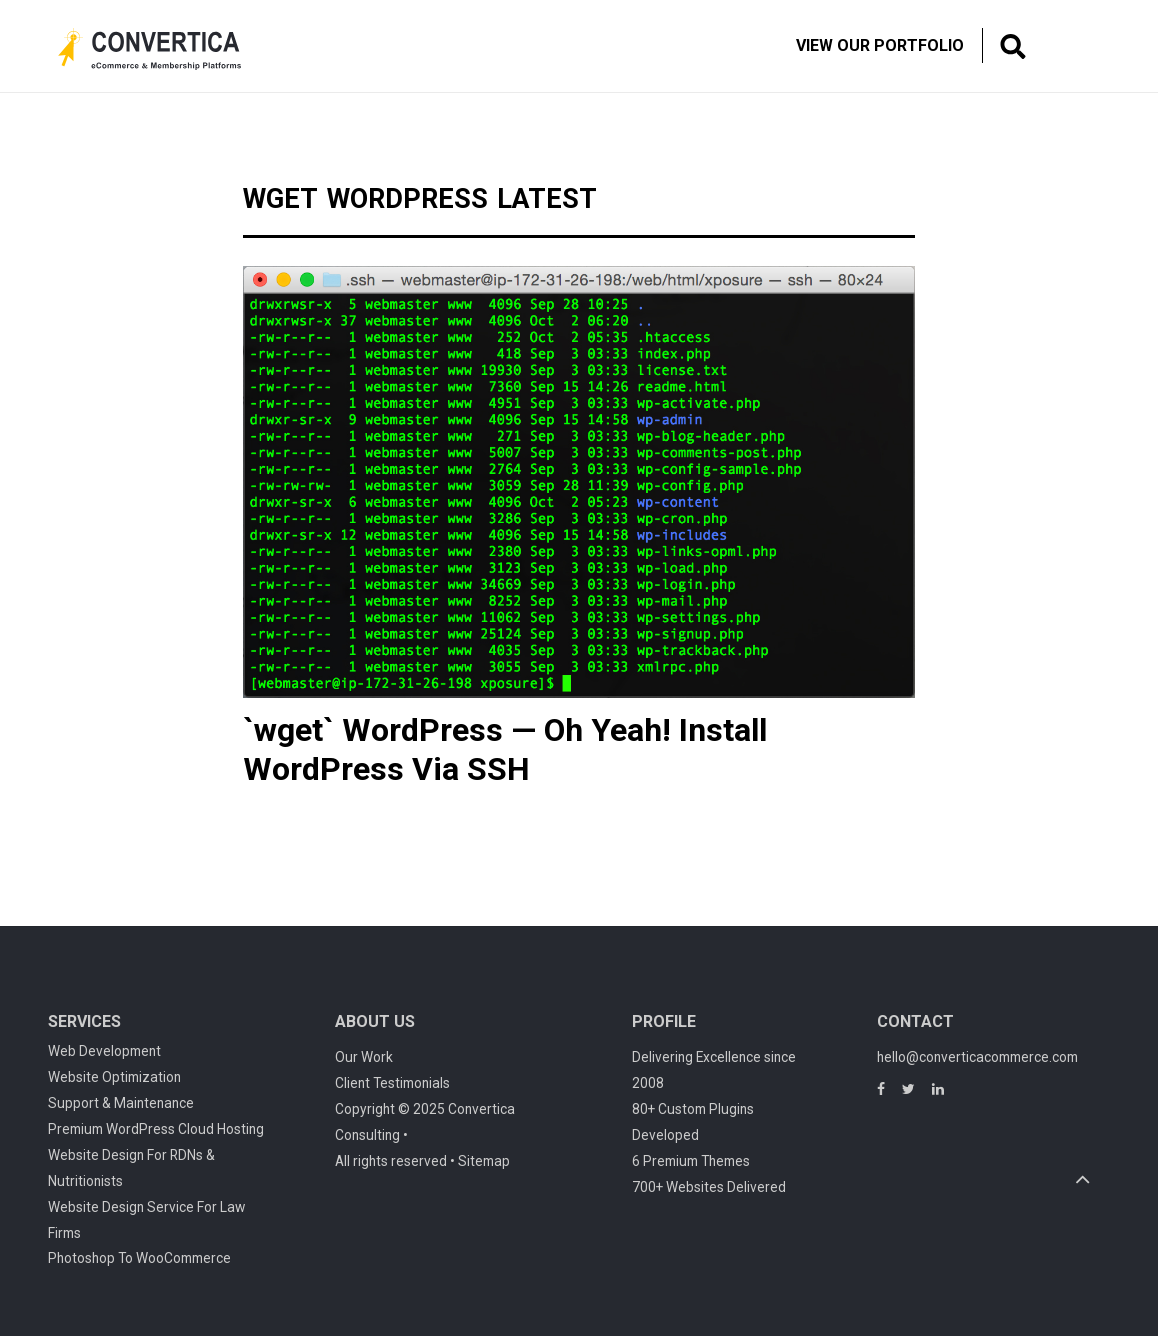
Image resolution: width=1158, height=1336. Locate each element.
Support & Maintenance (121, 1103)
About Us (375, 1021)
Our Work (364, 1057)
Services (84, 1021)
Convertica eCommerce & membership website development (165, 49)
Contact (915, 1021)
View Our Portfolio (880, 45)
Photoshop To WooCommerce (139, 1258)
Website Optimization (114, 1077)
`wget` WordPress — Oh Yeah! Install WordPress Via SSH (505, 749)
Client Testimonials (392, 1083)
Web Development (104, 1051)
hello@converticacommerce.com (977, 1057)
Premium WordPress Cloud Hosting (156, 1129)
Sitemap (484, 1161)
